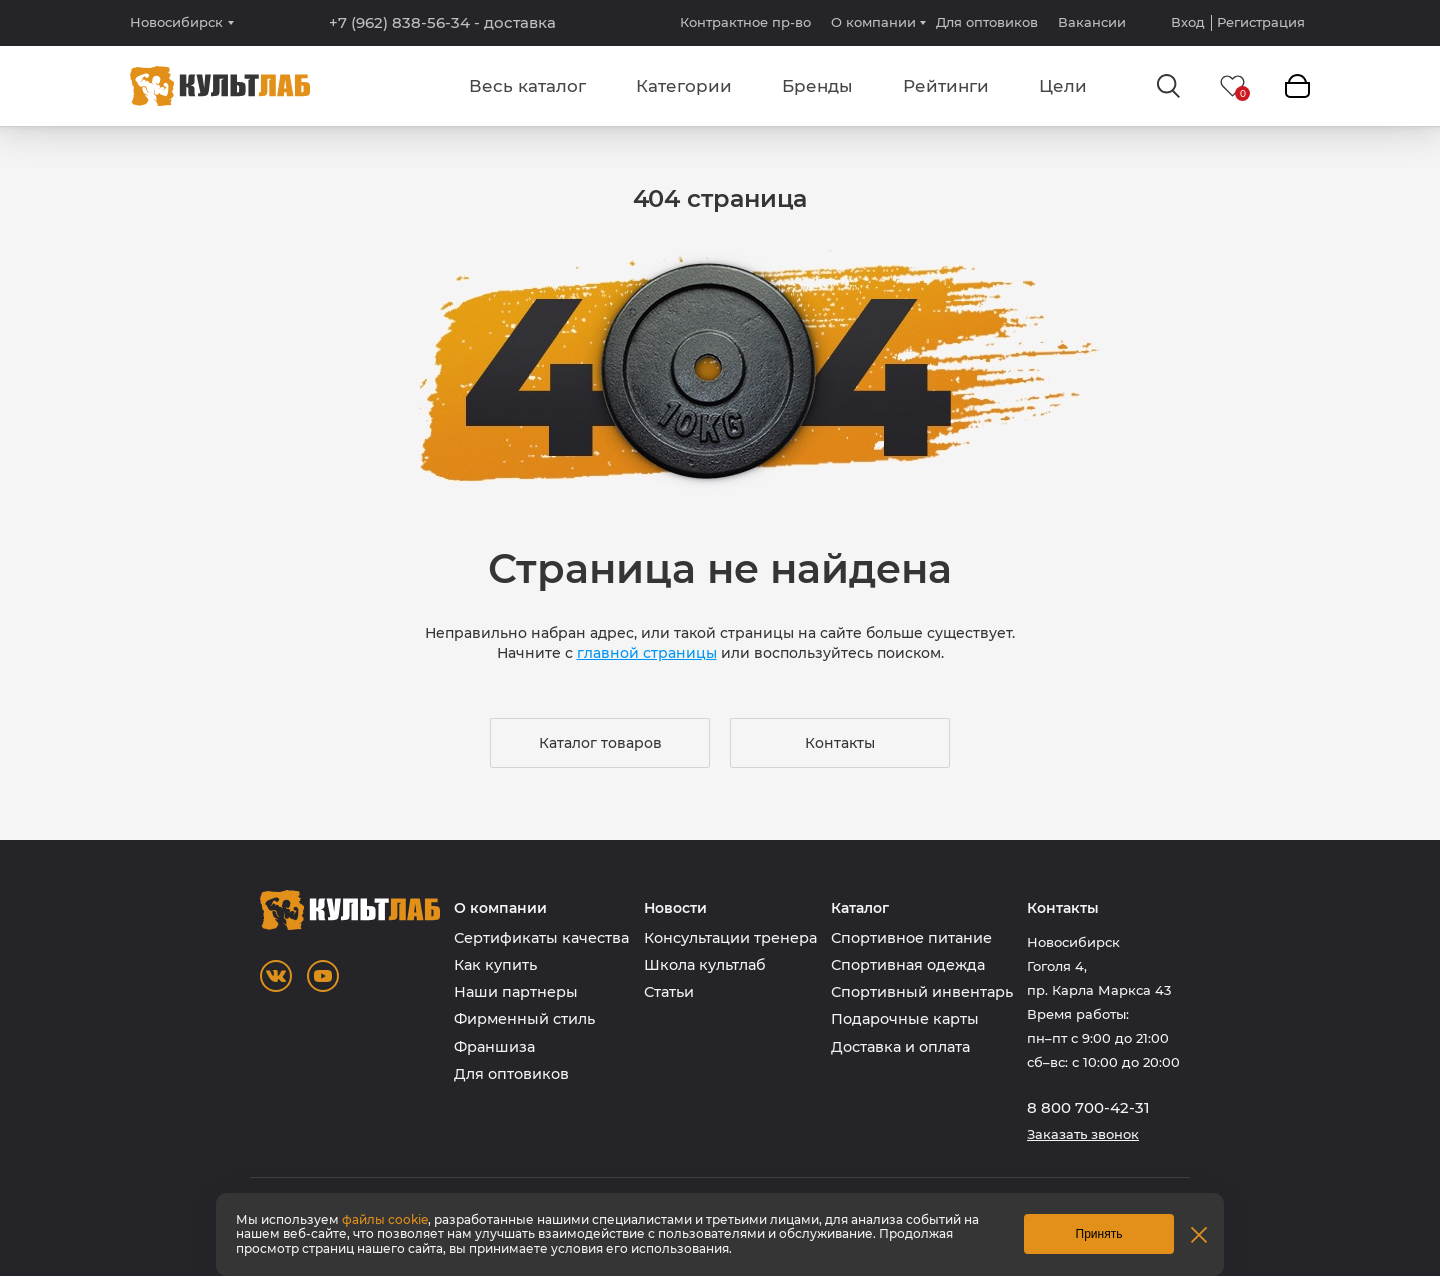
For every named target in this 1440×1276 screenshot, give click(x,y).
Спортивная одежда (908, 965)
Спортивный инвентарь (922, 992)
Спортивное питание (911, 938)
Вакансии (1092, 22)
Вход (1188, 22)
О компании (873, 22)
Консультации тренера (730, 938)
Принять (1099, 1234)
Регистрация (1261, 22)
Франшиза (494, 1047)
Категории (684, 86)
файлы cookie (385, 1219)
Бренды (817, 86)
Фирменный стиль (524, 1019)
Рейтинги (946, 86)
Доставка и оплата (900, 1047)
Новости (675, 908)
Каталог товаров (600, 743)
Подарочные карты (905, 1019)
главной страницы (647, 653)
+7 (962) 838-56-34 (442, 23)
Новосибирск (176, 22)
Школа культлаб (705, 965)
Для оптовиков (987, 22)
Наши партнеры (516, 992)
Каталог (860, 908)
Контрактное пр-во (745, 22)
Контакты (840, 743)
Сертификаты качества (541, 938)
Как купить (495, 965)
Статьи (669, 992)
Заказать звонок (1083, 1134)
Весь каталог (527, 86)
